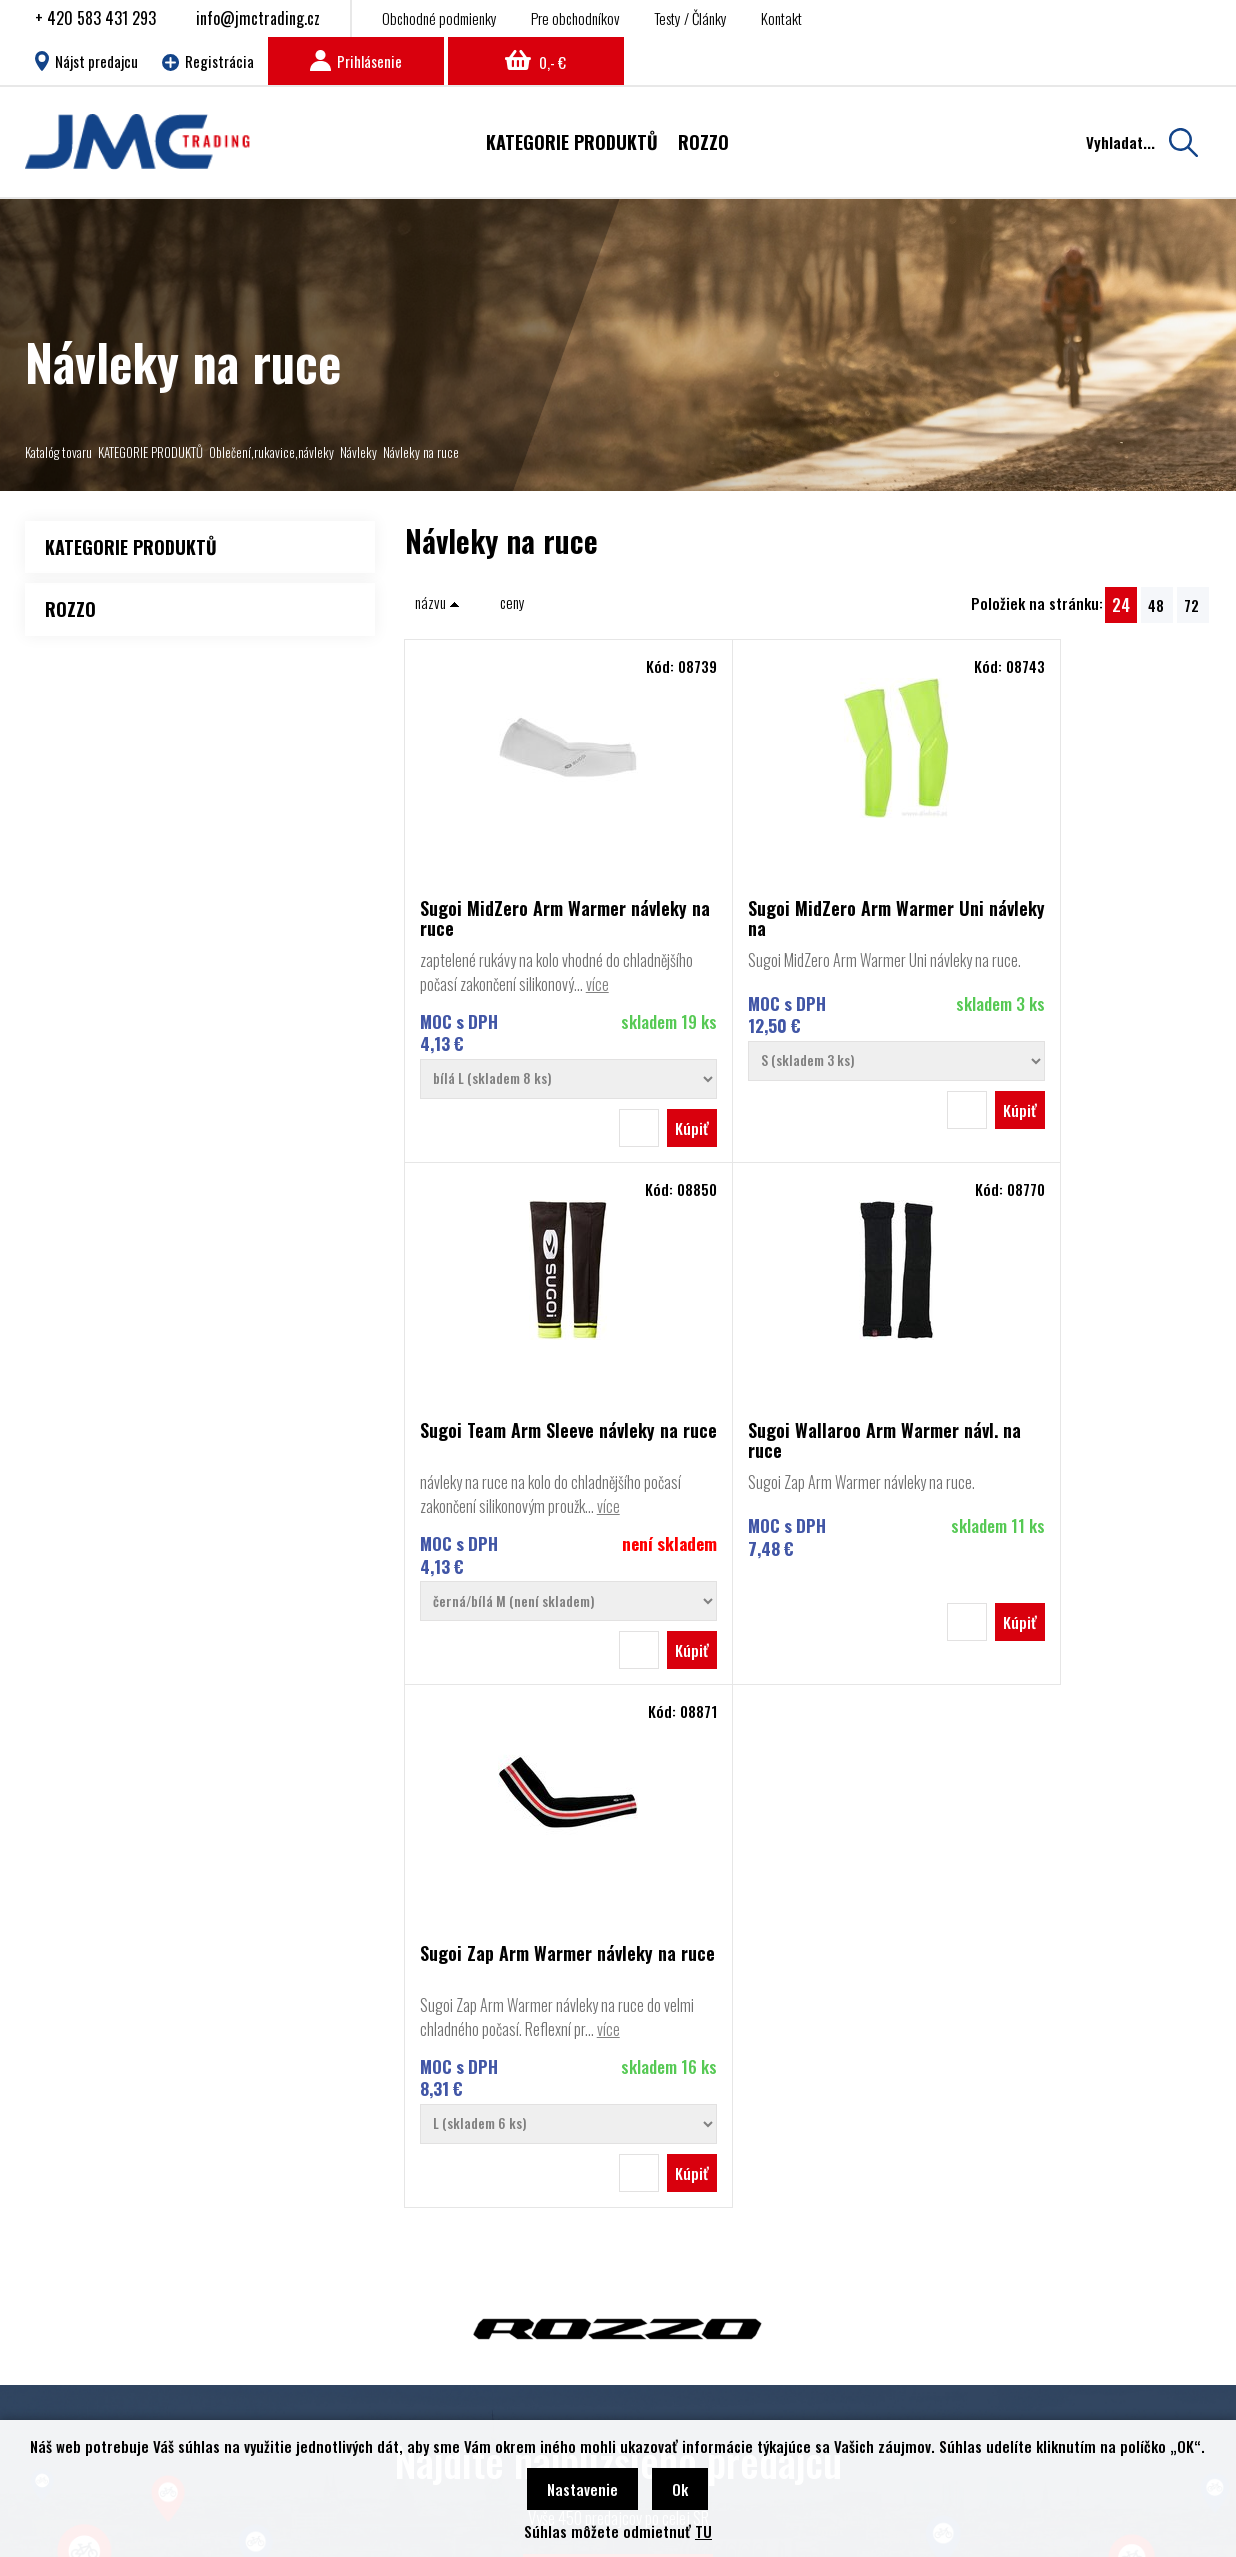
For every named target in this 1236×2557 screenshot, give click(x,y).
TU (703, 2531)
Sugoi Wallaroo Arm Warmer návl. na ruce (525, 1464)
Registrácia (208, 61)
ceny (512, 602)
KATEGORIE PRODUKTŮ (150, 452)
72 (1191, 605)
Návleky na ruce (421, 452)
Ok (680, 2489)
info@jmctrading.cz (258, 18)
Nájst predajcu (86, 61)
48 (1156, 605)
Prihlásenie (356, 61)
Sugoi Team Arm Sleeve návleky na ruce (1072, 918)
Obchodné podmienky (439, 18)
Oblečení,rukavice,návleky (271, 452)
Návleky (358, 452)
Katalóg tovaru (58, 452)
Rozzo (82, 2284)
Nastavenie (582, 2489)
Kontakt (781, 18)
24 (1121, 604)
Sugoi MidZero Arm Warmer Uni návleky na (806, 918)
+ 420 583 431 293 (95, 18)
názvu (437, 602)
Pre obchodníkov (575, 18)
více (431, 1008)
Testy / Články (690, 18)
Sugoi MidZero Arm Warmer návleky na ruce (523, 918)
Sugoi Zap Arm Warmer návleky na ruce (804, 1464)
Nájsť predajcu (618, 2103)
